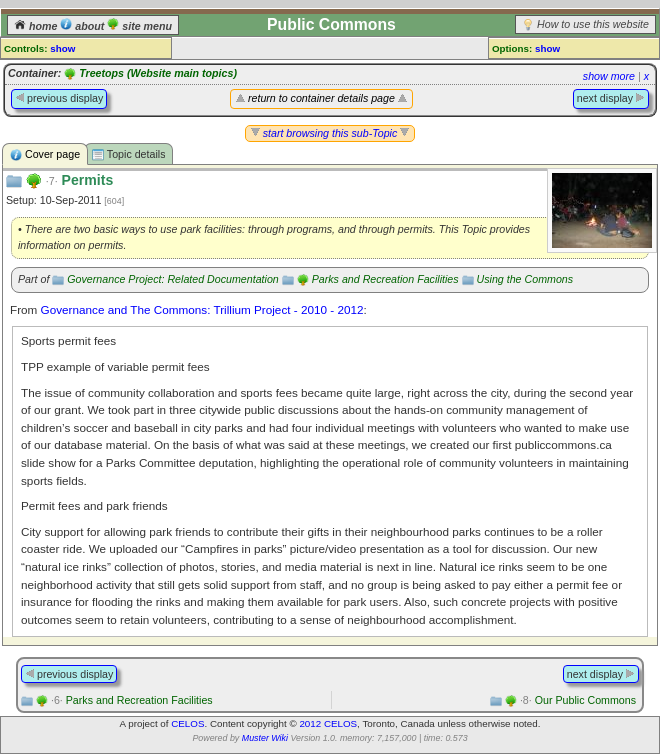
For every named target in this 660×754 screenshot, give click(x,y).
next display (611, 98)
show (62, 48)
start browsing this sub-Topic (330, 133)
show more (609, 76)
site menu (139, 26)
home (37, 26)
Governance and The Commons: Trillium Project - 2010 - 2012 (202, 309)
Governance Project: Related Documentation (172, 279)
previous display (59, 98)
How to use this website (593, 24)
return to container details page (321, 98)
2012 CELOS (328, 723)
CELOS (187, 723)
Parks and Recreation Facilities (385, 279)
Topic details (128, 154)
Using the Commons (525, 279)
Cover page (45, 154)
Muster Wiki (265, 738)
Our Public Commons (578, 700)
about (83, 26)
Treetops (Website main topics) (158, 73)
